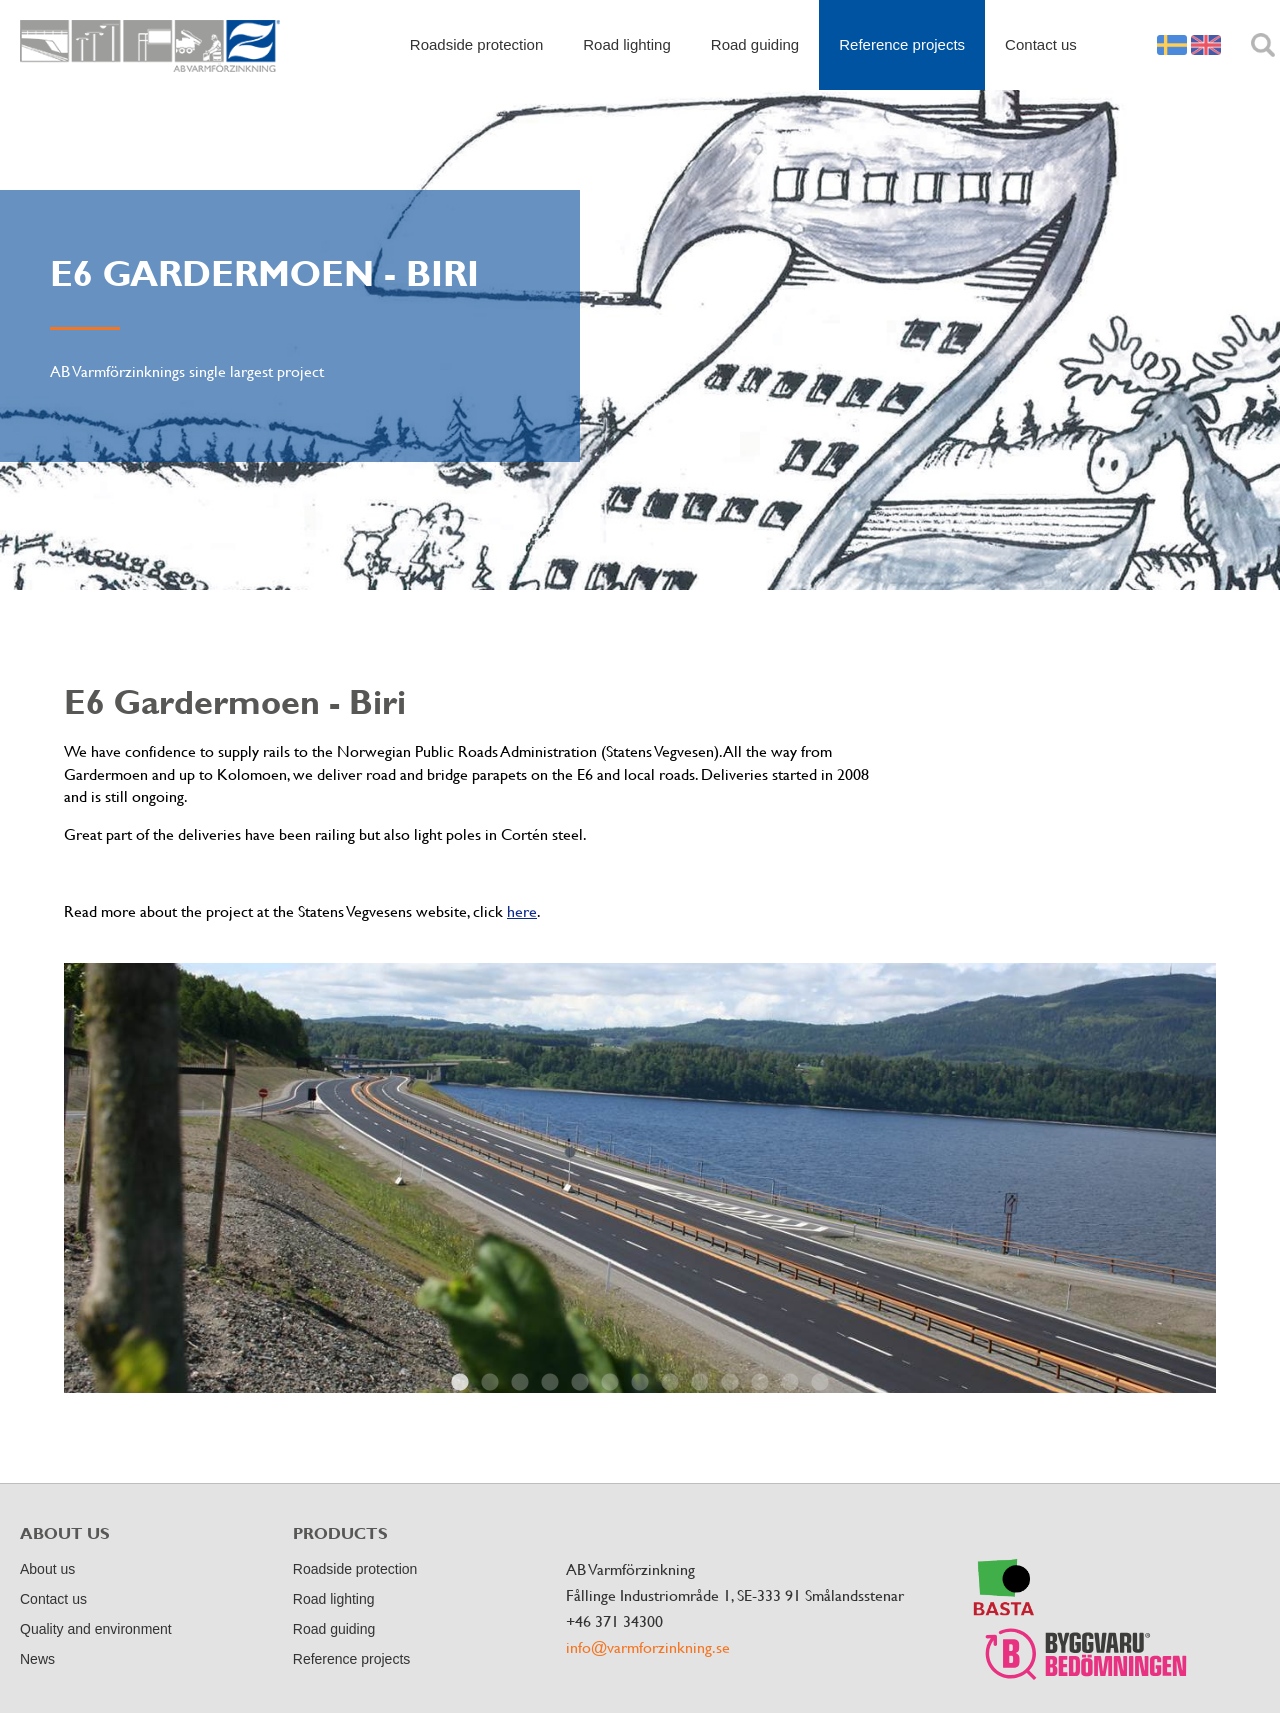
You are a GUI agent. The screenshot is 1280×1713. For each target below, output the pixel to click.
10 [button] (730, 1383)
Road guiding (755, 44)
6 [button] (610, 1383)
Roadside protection (476, 44)
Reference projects (902, 44)
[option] (640, 1178)
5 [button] (580, 1383)
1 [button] (460, 1383)
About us (47, 1569)
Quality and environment (96, 1629)
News (37, 1659)
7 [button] (640, 1383)
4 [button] (550, 1383)
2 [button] (490, 1383)
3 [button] (520, 1383)
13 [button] (820, 1383)
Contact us (1041, 44)
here (522, 911)
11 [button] (760, 1383)
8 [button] (670, 1383)
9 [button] (700, 1383)
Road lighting (627, 44)
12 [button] (790, 1383)
